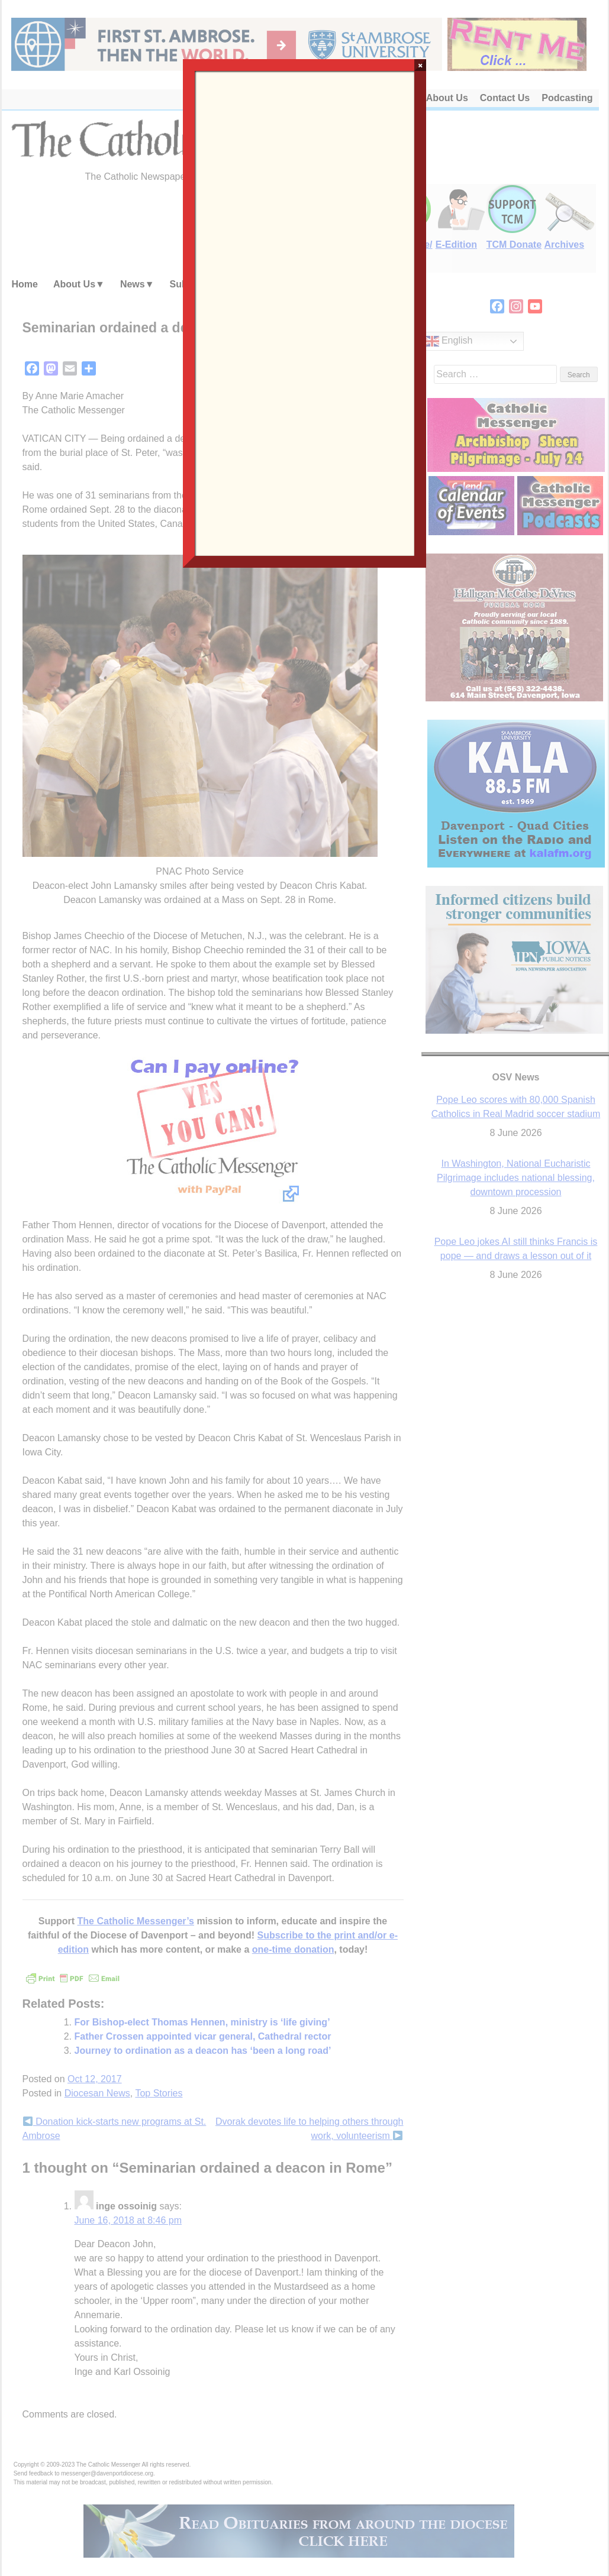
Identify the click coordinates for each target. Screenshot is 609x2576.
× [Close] (420, 65)
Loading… (304, 312)
